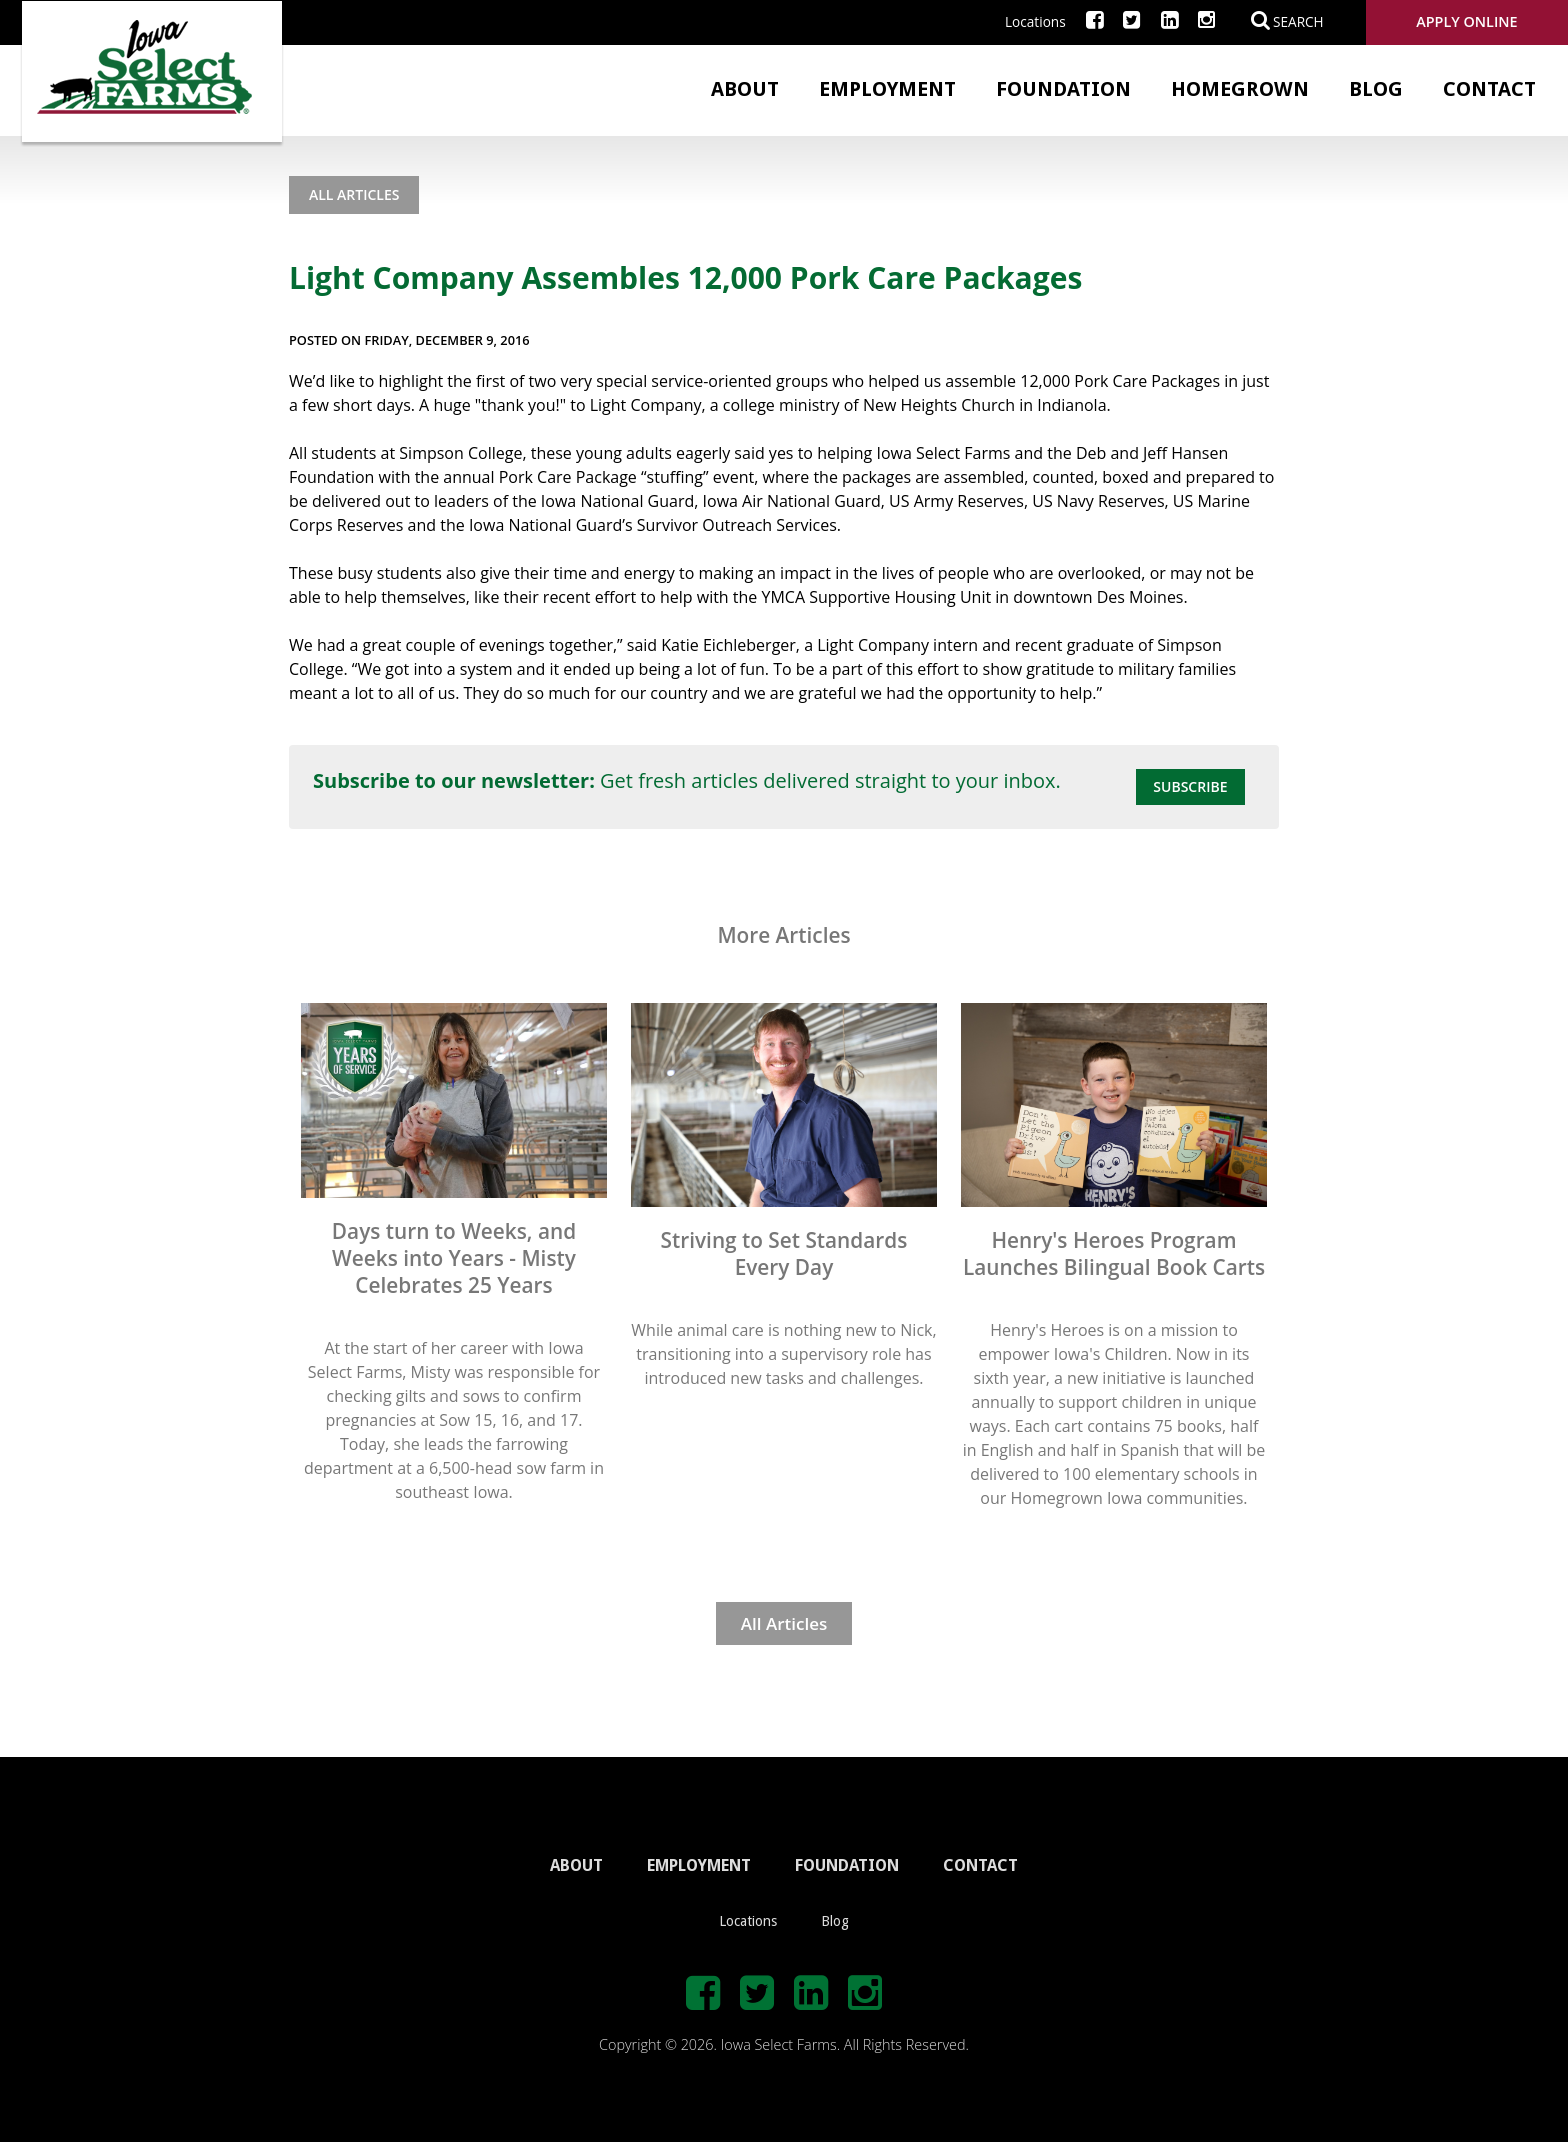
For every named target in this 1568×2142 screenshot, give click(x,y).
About (745, 89)
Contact (1489, 89)
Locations (1035, 21)
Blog (1376, 89)
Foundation (1063, 89)
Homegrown (1240, 89)
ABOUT (576, 1865)
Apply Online (1466, 21)
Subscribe (1190, 786)
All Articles (354, 194)
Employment (887, 89)
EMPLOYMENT (699, 1865)
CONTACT (980, 1865)
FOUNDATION (847, 1865)
